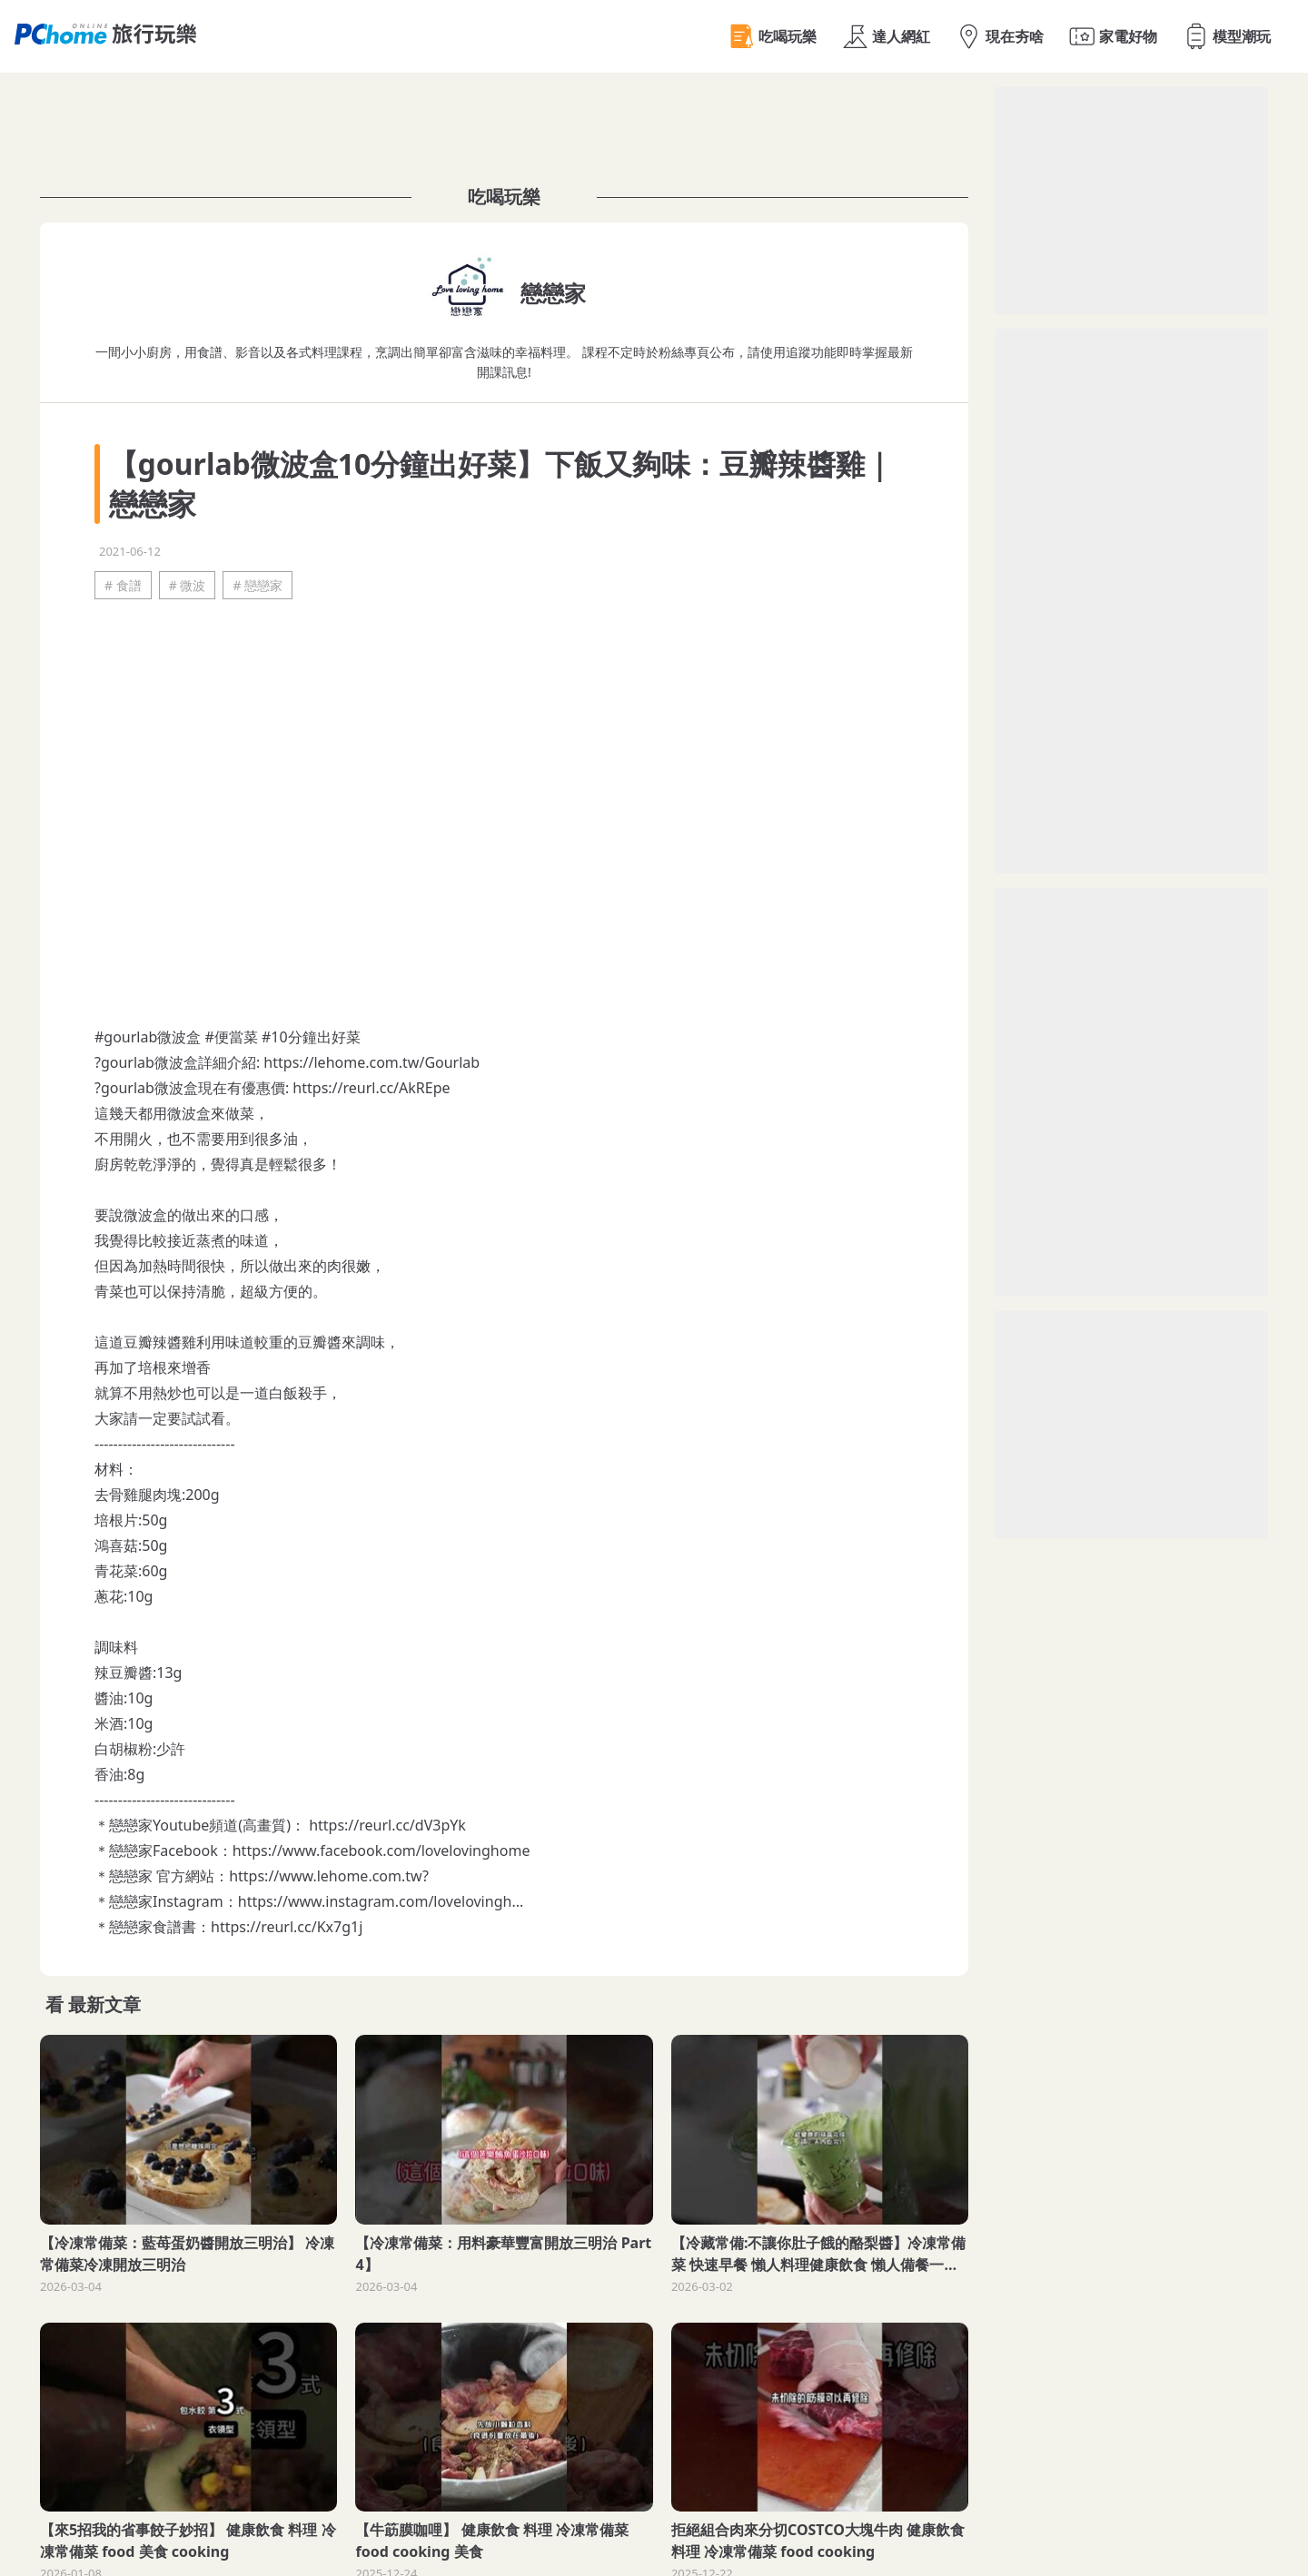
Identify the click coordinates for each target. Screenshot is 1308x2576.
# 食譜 (123, 585)
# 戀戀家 (257, 585)
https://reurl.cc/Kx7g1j (286, 1927)
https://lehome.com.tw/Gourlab (371, 1062)
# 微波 (187, 585)
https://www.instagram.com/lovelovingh (375, 1901)
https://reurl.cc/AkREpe (371, 1088)
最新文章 (104, 2004)
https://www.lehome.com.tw (325, 1876)
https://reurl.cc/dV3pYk (387, 1825)
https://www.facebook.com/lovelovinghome (381, 1850)
